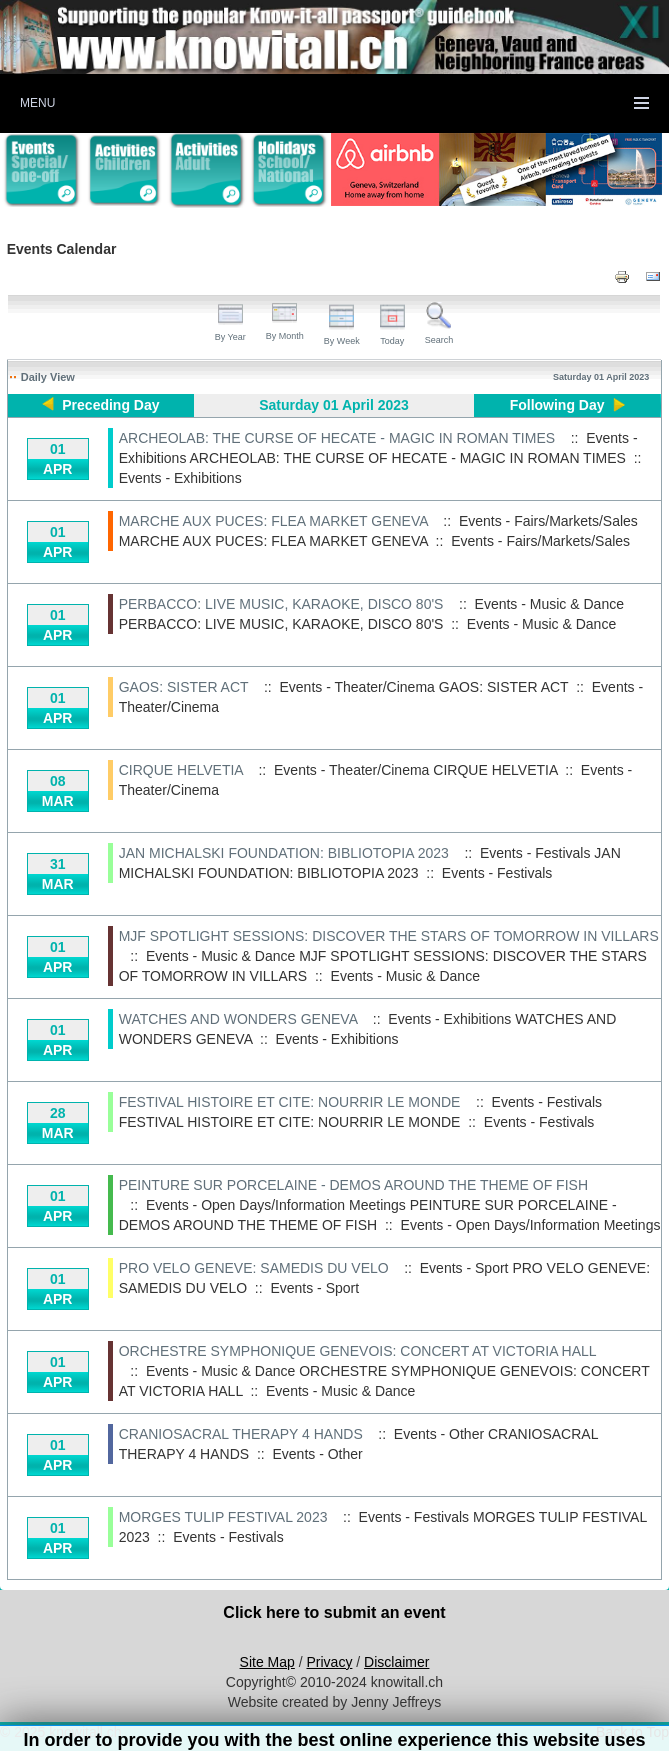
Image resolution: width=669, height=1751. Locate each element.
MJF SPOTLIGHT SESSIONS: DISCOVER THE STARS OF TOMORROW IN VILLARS (389, 936)
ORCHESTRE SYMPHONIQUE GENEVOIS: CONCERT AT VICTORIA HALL (357, 1351)
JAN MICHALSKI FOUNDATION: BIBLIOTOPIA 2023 (284, 853)
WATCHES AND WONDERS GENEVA (238, 1019)
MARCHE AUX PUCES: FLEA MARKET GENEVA (273, 521)
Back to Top (632, 1732)
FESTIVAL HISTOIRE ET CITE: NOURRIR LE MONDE (290, 1102)
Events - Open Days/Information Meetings (531, 1225)
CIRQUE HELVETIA (181, 770)
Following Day (557, 405)
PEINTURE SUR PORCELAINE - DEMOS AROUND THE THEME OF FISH (353, 1185)
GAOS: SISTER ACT (184, 687)
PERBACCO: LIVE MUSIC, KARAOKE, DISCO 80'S (281, 604)
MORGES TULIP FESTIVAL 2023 (223, 1517)
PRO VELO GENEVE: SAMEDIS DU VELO (254, 1268)
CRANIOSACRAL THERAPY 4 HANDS (241, 1434)
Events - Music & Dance (541, 624)
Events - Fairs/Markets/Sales (540, 541)
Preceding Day (110, 405)
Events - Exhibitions (180, 478)
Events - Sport (314, 1288)
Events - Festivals (497, 873)
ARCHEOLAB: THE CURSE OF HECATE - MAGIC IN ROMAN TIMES (337, 438)
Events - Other (317, 1454)
